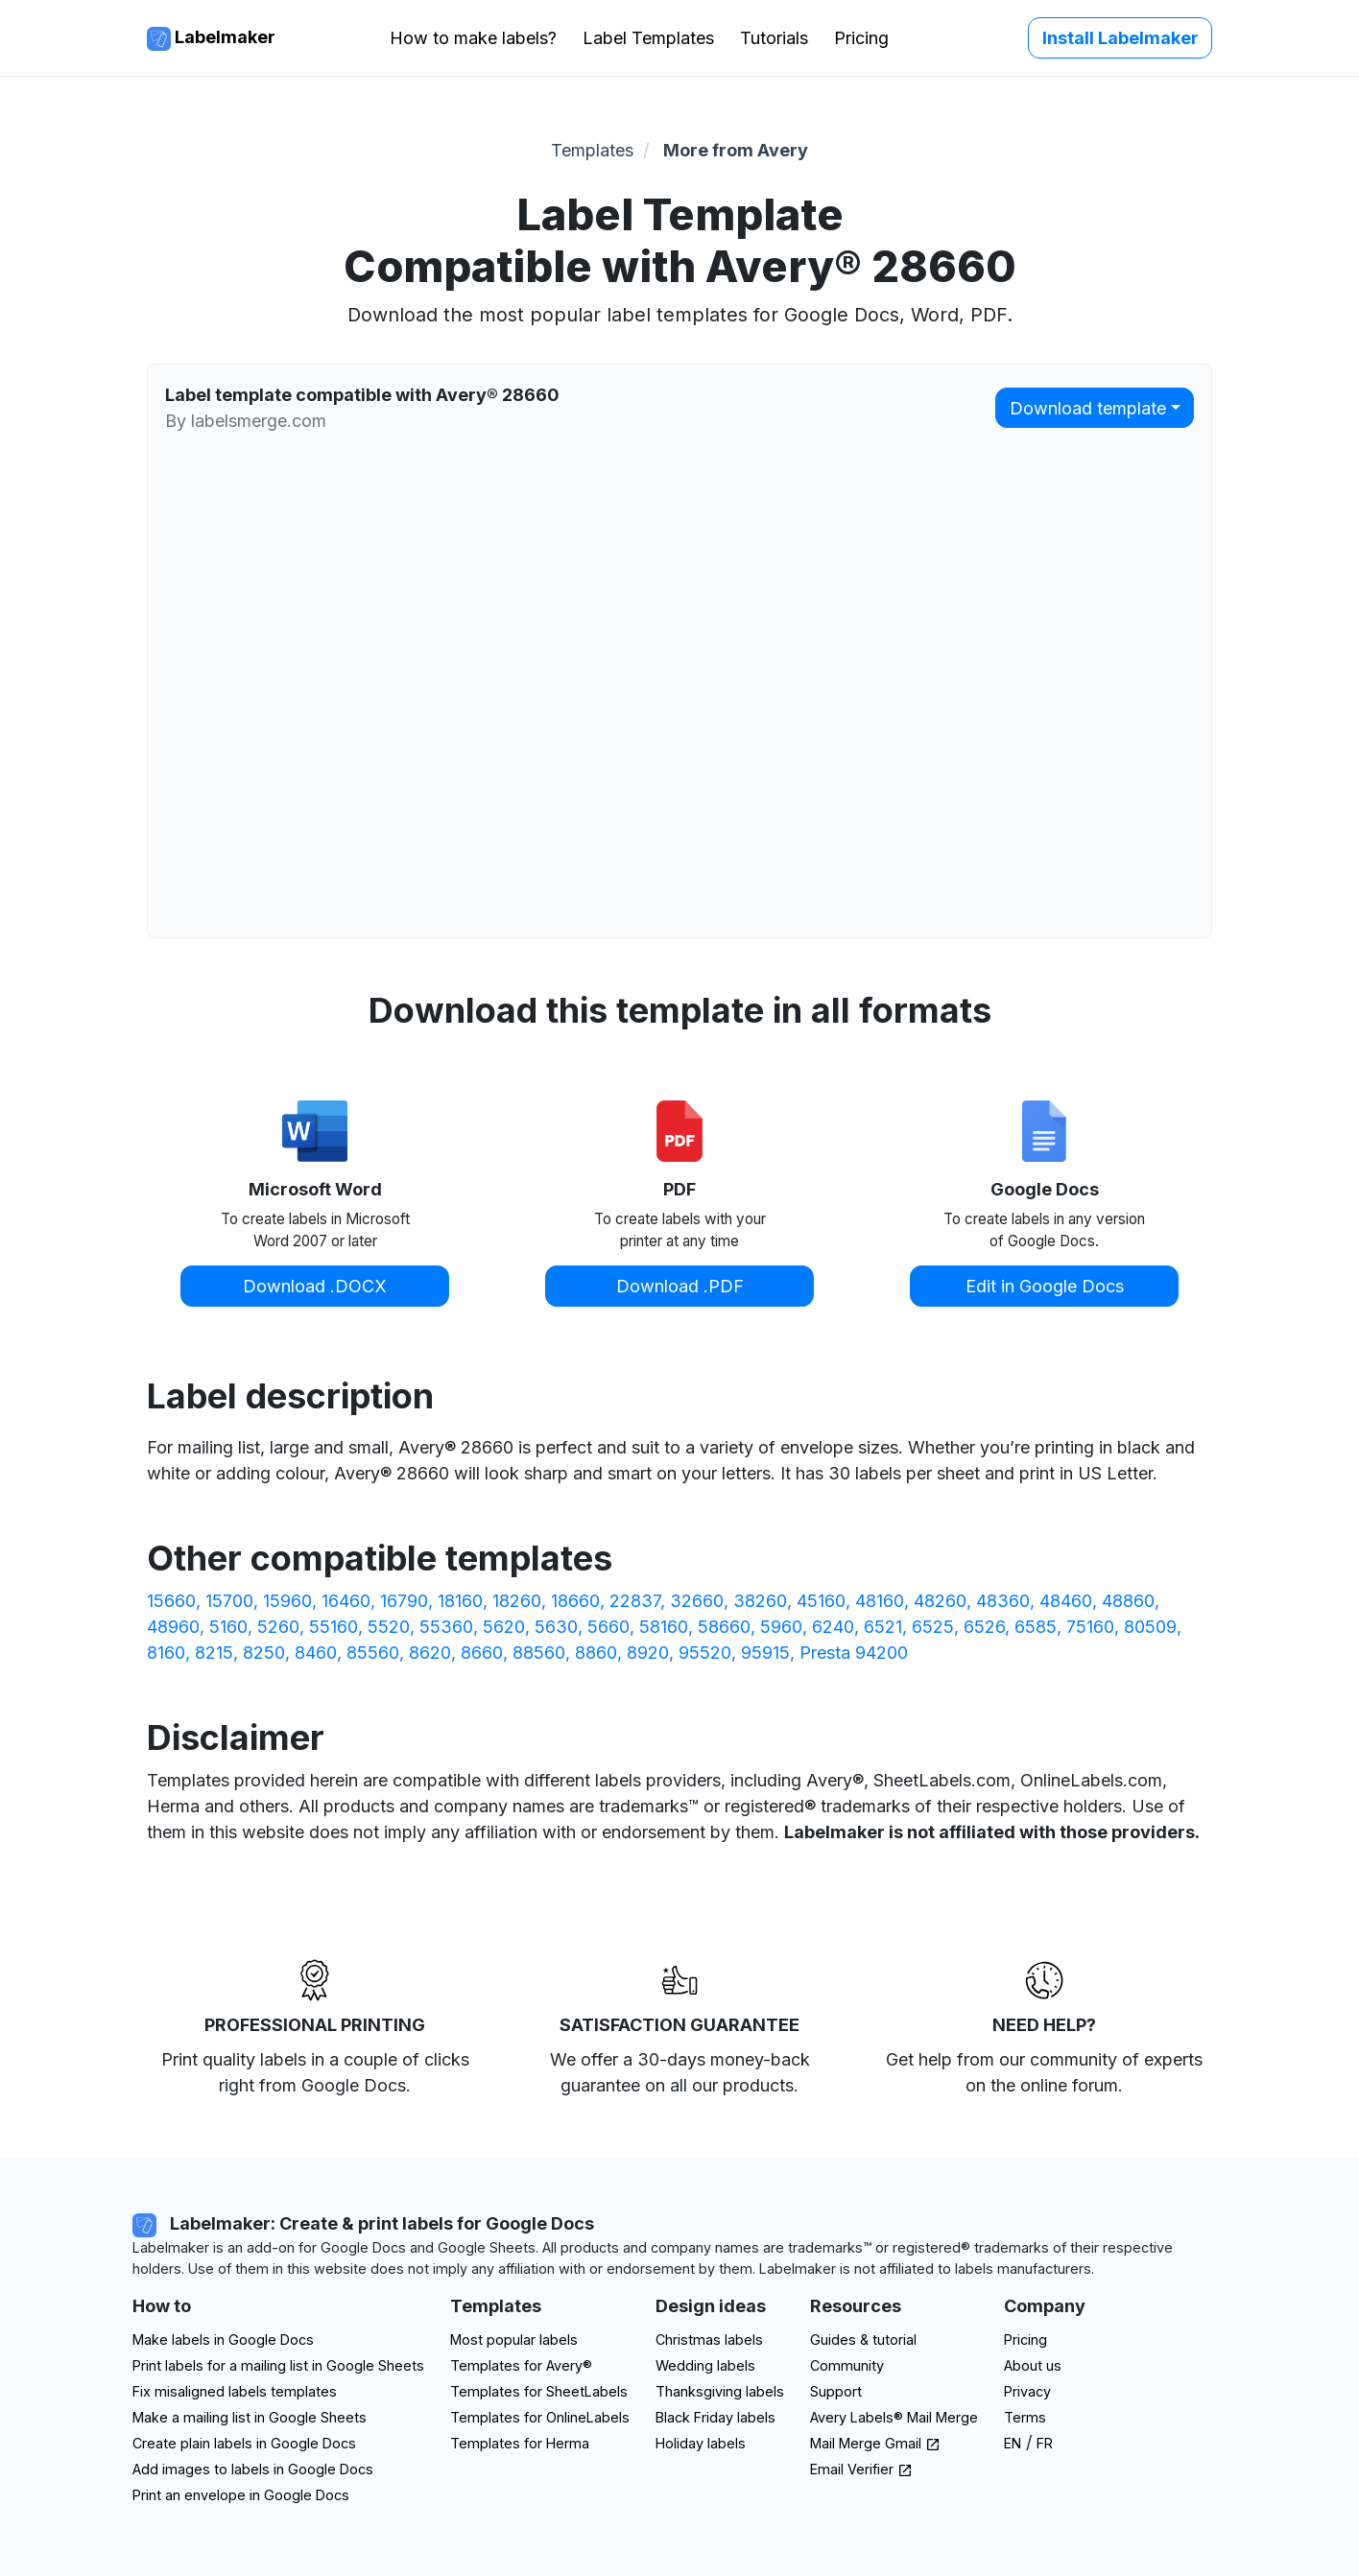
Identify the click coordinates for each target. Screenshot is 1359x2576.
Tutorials (774, 38)
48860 (1128, 1601)
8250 (264, 1652)
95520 (705, 1652)
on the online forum (1042, 2085)
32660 (697, 1601)
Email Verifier (861, 2469)
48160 (879, 1601)
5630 (556, 1627)
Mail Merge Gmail (875, 2443)
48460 (1065, 1601)
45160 (821, 1601)
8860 (596, 1652)
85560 (372, 1652)
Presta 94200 (853, 1652)
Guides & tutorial (863, 2339)
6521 (883, 1627)
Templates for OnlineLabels (540, 2417)
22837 (634, 1601)
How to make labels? (473, 38)
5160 (228, 1627)
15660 (171, 1601)
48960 (173, 1627)
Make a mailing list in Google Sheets (249, 2417)
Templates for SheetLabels (539, 2391)
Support (836, 2391)
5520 (389, 1627)
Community (847, 2365)
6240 (833, 1627)
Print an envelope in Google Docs (240, 2495)
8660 (482, 1652)
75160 (1090, 1627)
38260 (760, 1601)
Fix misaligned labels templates (234, 2391)
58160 (663, 1627)
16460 (346, 1601)
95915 (765, 1652)
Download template (1088, 408)
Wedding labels (705, 2365)
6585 (1035, 1627)
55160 (333, 1627)
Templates (592, 150)
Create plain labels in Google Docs (244, 2443)
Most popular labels (514, 2339)
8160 (166, 1652)
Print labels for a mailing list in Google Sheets (278, 2365)
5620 (504, 1627)
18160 (460, 1601)
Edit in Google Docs (1045, 1286)
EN (1012, 2443)
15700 (229, 1601)
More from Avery (735, 150)
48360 (1003, 1601)
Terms (1025, 2417)
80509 (1150, 1627)
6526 (984, 1627)
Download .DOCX (315, 1286)
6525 (933, 1627)
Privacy (1027, 2391)
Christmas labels (709, 2339)
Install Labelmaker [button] (1120, 38)
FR (1045, 2443)
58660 (724, 1627)
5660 (608, 1627)
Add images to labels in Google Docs (252, 2469)
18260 (516, 1601)
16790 (404, 1601)
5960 (781, 1627)
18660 (575, 1601)
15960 (287, 1601)
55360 (446, 1627)
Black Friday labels (715, 2417)
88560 (539, 1652)
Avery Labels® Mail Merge (894, 2417)
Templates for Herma (519, 2443)
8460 (316, 1652)
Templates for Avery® (521, 2365)
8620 (430, 1652)
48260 (940, 1601)
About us (1032, 2365)
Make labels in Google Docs (223, 2339)
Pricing (861, 38)
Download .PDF (680, 1286)
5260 (278, 1627)
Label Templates (648, 38)
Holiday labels (701, 2443)
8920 (648, 1652)
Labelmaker (211, 39)
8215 (214, 1652)
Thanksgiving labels (720, 2391)
